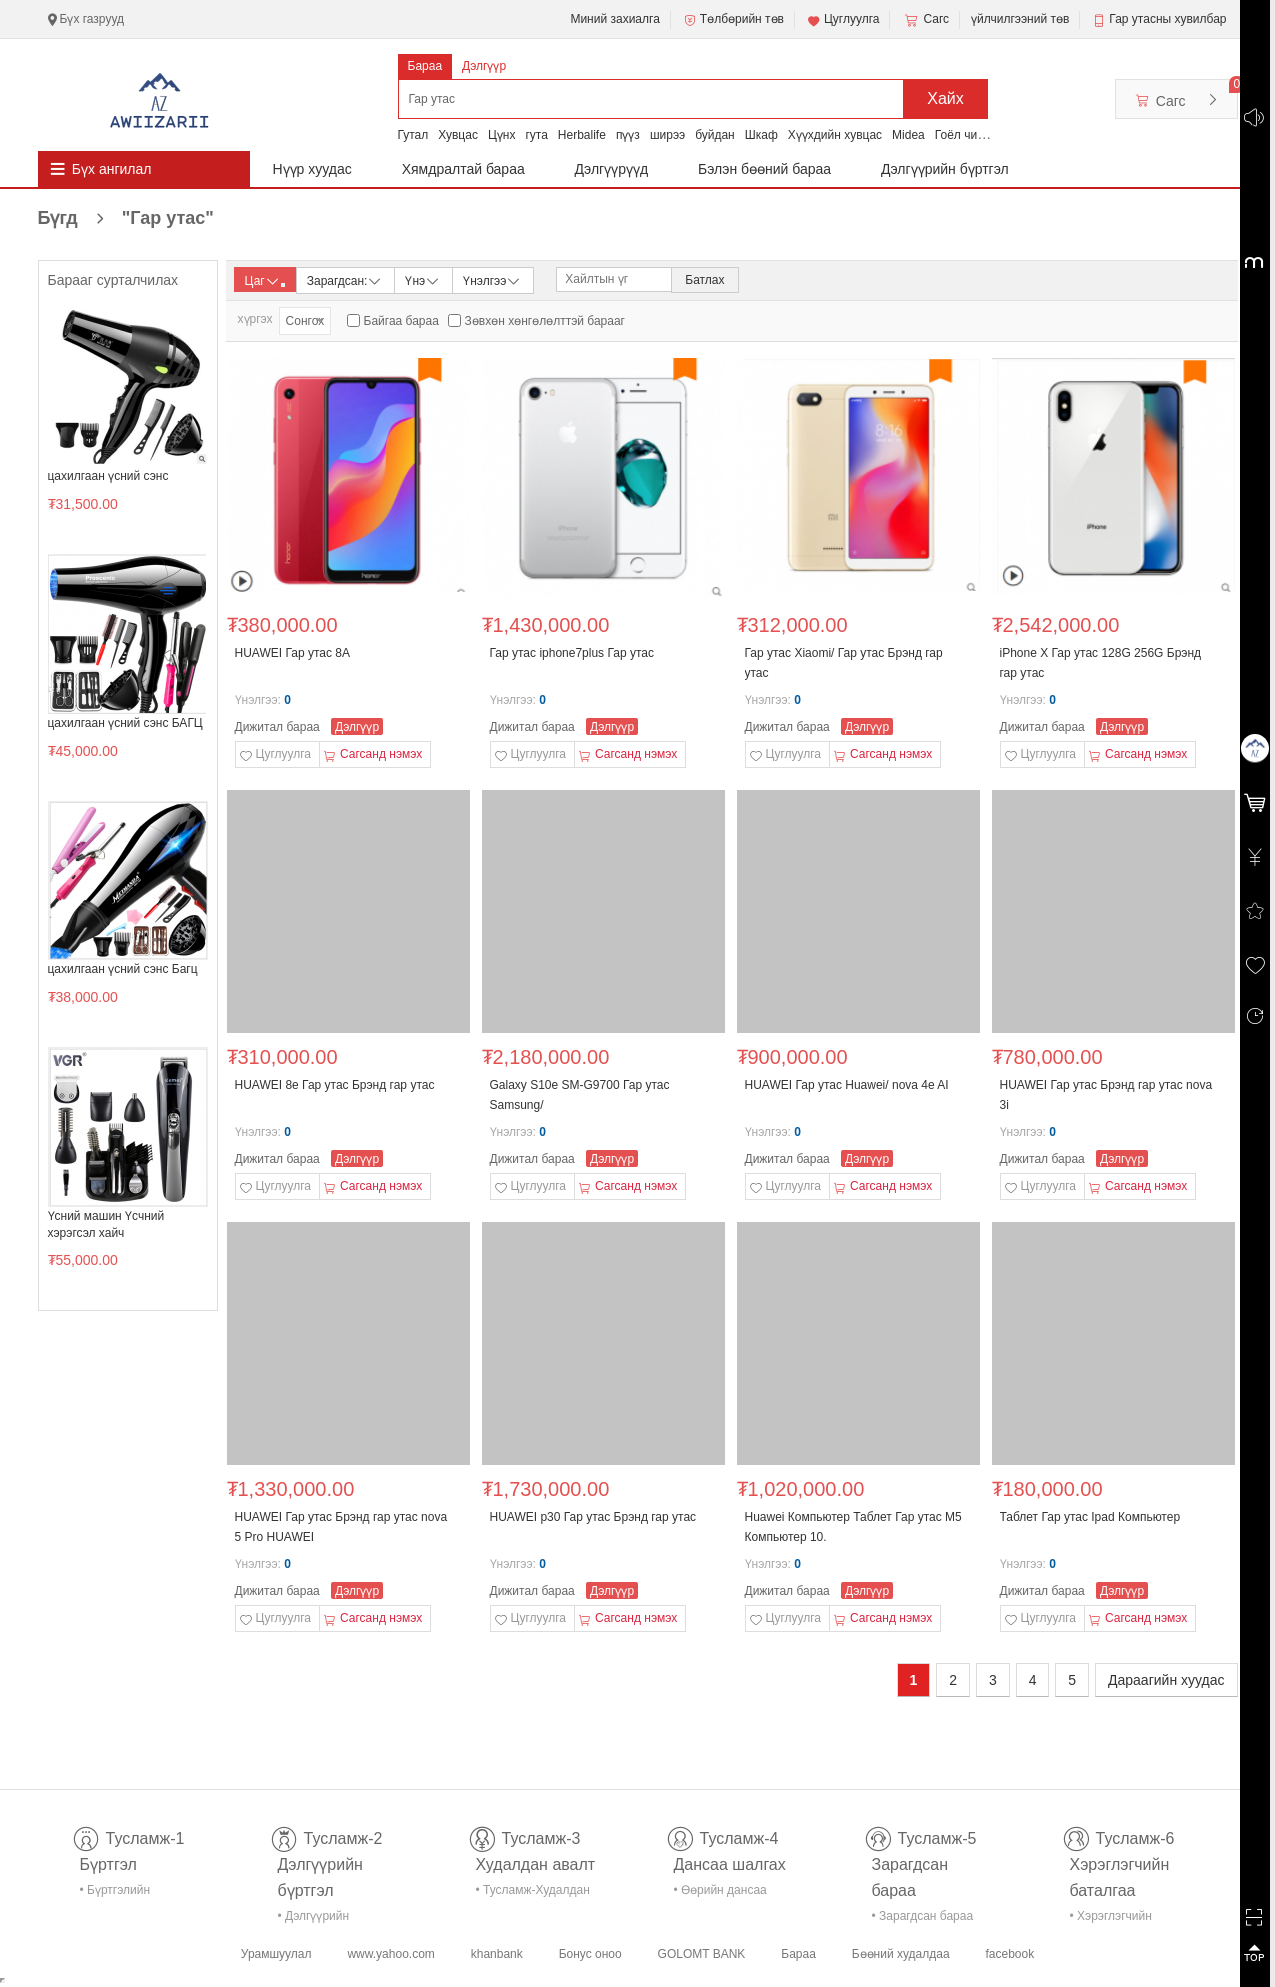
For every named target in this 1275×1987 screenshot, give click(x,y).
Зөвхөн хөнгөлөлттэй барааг (545, 321)
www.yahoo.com (390, 1954)
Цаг (265, 281)
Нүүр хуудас (312, 169)
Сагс (925, 20)
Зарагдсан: (345, 279)
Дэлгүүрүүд (612, 169)
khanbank (497, 1954)
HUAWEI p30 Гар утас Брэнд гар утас (593, 1517)
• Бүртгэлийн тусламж (115, 1893)
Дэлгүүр (484, 66)
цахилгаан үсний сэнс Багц (123, 969)
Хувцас (458, 135)
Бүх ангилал (112, 169)
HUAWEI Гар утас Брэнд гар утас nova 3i (1106, 1095)
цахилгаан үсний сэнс (108, 476)
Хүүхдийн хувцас (835, 135)
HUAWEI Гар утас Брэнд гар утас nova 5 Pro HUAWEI (341, 1527)
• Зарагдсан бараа (923, 1916)
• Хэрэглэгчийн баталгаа (1111, 1919)
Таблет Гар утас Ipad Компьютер (1090, 1517)
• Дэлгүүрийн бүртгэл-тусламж (324, 1919)
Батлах (704, 280)
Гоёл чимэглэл (975, 135)
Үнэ (423, 279)
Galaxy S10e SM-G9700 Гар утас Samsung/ (580, 1095)
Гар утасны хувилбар (1167, 19)
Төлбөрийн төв (733, 20)
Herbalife (582, 135)
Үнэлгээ (492, 279)
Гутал (413, 135)
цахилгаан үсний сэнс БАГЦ (125, 723)
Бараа (425, 66)
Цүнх (502, 135)
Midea (908, 135)
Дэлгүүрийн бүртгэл (945, 169)
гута (536, 135)
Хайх (945, 98)
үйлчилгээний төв (1020, 19)
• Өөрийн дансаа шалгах (720, 1893)
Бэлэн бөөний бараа (764, 169)
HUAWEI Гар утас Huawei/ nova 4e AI (847, 1085)
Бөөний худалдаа (901, 1954)
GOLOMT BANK (702, 1954)
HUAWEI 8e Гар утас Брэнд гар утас (335, 1085)
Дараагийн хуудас (1166, 1680)
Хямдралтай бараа (463, 169)
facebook (1009, 1954)
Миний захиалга (614, 19)
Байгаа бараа (401, 321)
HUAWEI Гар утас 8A (292, 653)
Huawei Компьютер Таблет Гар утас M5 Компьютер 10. (853, 1527)
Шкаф (761, 135)
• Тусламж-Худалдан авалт (533, 1893)
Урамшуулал (276, 1954)
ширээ (667, 135)
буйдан (715, 135)
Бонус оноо (590, 1954)
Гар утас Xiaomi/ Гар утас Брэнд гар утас (844, 663)
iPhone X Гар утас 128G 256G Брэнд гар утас (1101, 663)
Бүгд (126, 218)
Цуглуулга (843, 20)
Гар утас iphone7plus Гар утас (572, 653)
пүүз (628, 135)
